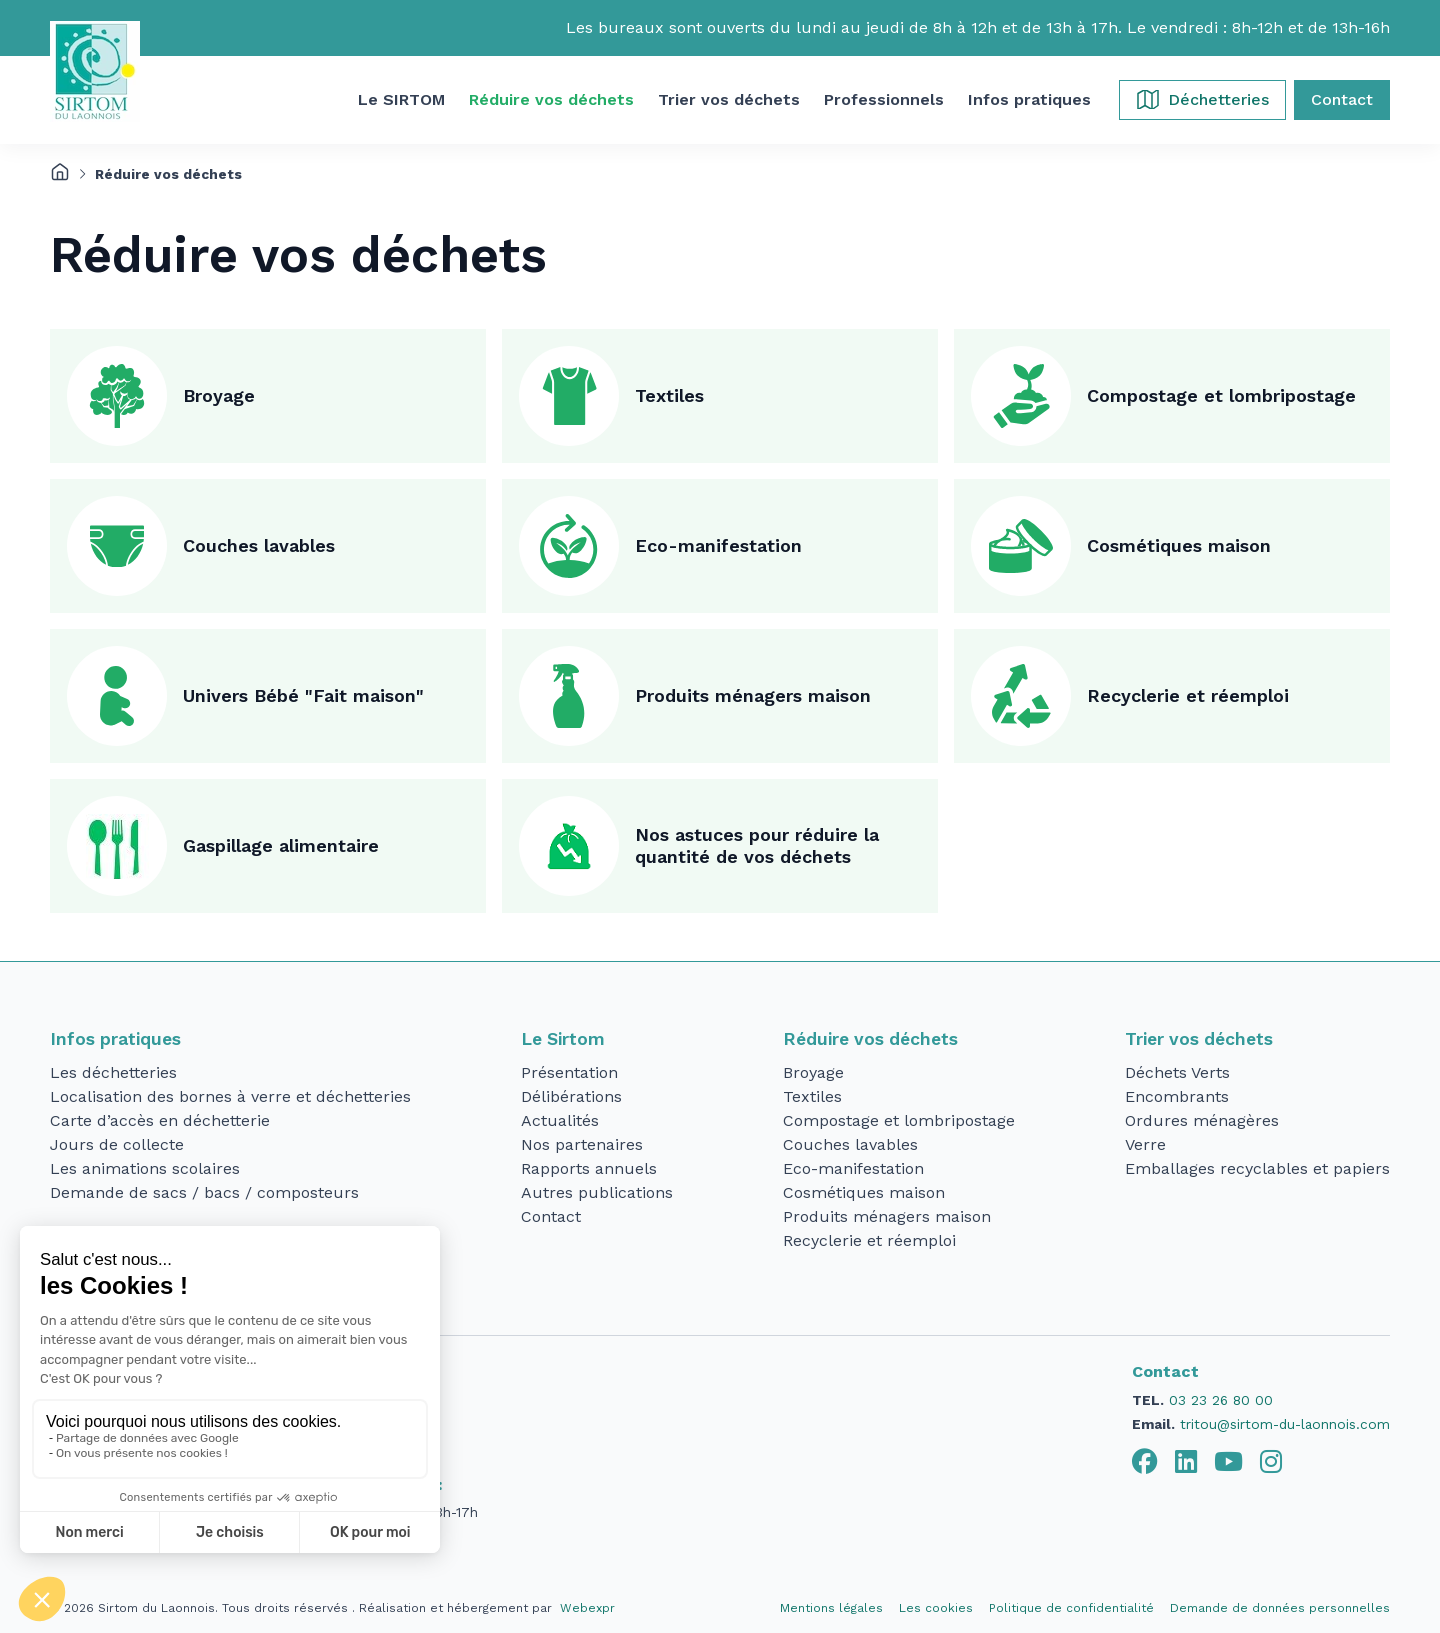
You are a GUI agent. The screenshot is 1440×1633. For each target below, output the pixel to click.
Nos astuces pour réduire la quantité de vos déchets (757, 846)
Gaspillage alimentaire (281, 845)
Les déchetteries (113, 1072)
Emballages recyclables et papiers (1257, 1168)
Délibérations (571, 1096)
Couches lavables (259, 545)
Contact (551, 1216)
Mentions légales (831, 1608)
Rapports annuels (589, 1168)
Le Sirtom (563, 1039)
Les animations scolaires (145, 1168)
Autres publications (597, 1192)
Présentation (569, 1072)
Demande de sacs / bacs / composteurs (204, 1192)
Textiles (669, 395)
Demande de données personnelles (1280, 1608)
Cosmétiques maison (1179, 545)
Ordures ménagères (1202, 1120)
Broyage (219, 395)
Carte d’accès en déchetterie (160, 1120)
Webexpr (587, 1608)
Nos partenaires (582, 1144)
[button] (401, 100)
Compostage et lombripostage (1221, 395)
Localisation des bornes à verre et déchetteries (230, 1096)
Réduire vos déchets (870, 1039)
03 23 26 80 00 (1221, 1400)
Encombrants (1177, 1096)
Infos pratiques (115, 1039)
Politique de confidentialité (1071, 1608)
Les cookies (936, 1608)
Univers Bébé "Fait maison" (303, 695)
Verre (1145, 1144)
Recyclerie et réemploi (1188, 695)
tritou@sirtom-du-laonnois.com (1285, 1424)
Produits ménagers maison (753, 695)
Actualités (560, 1120)
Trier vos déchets (1199, 1039)
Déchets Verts (1177, 1072)
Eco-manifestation (718, 545)
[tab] (1145, 1462)
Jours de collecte (117, 1144)
